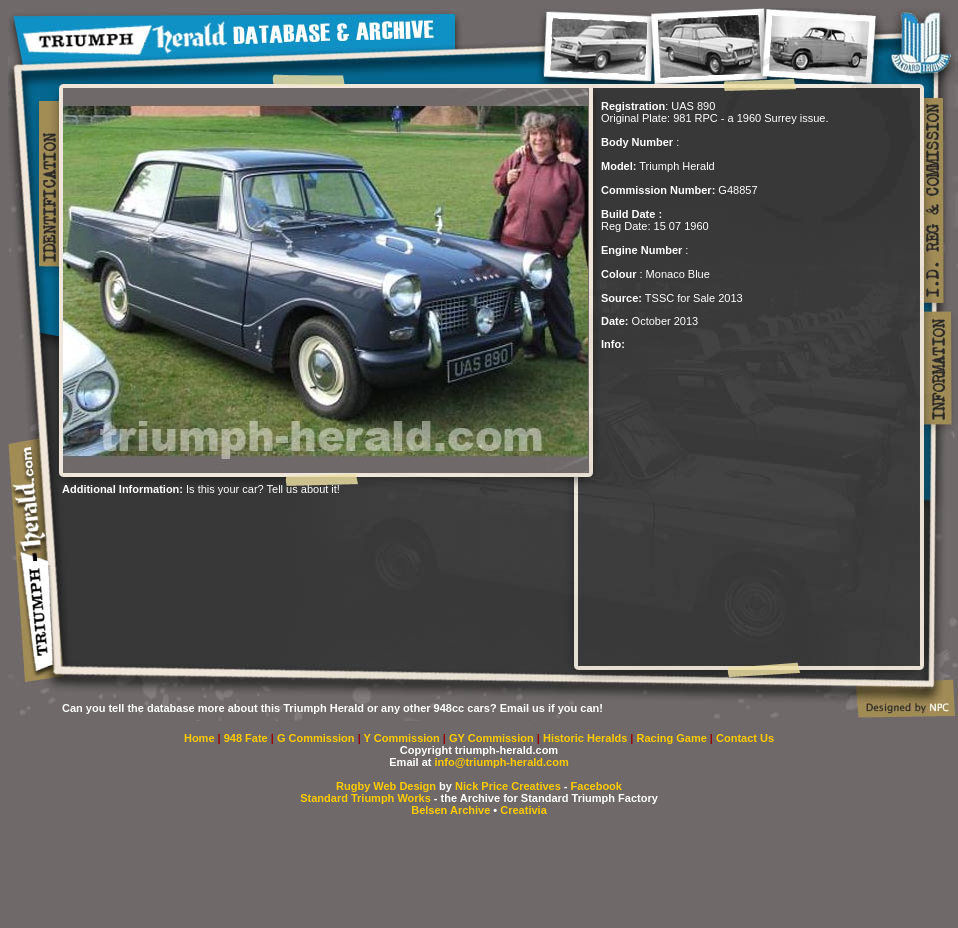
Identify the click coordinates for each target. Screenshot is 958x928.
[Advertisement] (296, 525)
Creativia (523, 810)
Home (199, 738)
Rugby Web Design (386, 786)
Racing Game (673, 738)
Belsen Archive (450, 810)
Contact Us (745, 738)
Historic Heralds (586, 738)
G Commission (317, 738)
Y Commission (403, 738)
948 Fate (247, 738)
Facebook (596, 786)
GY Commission (491, 738)
